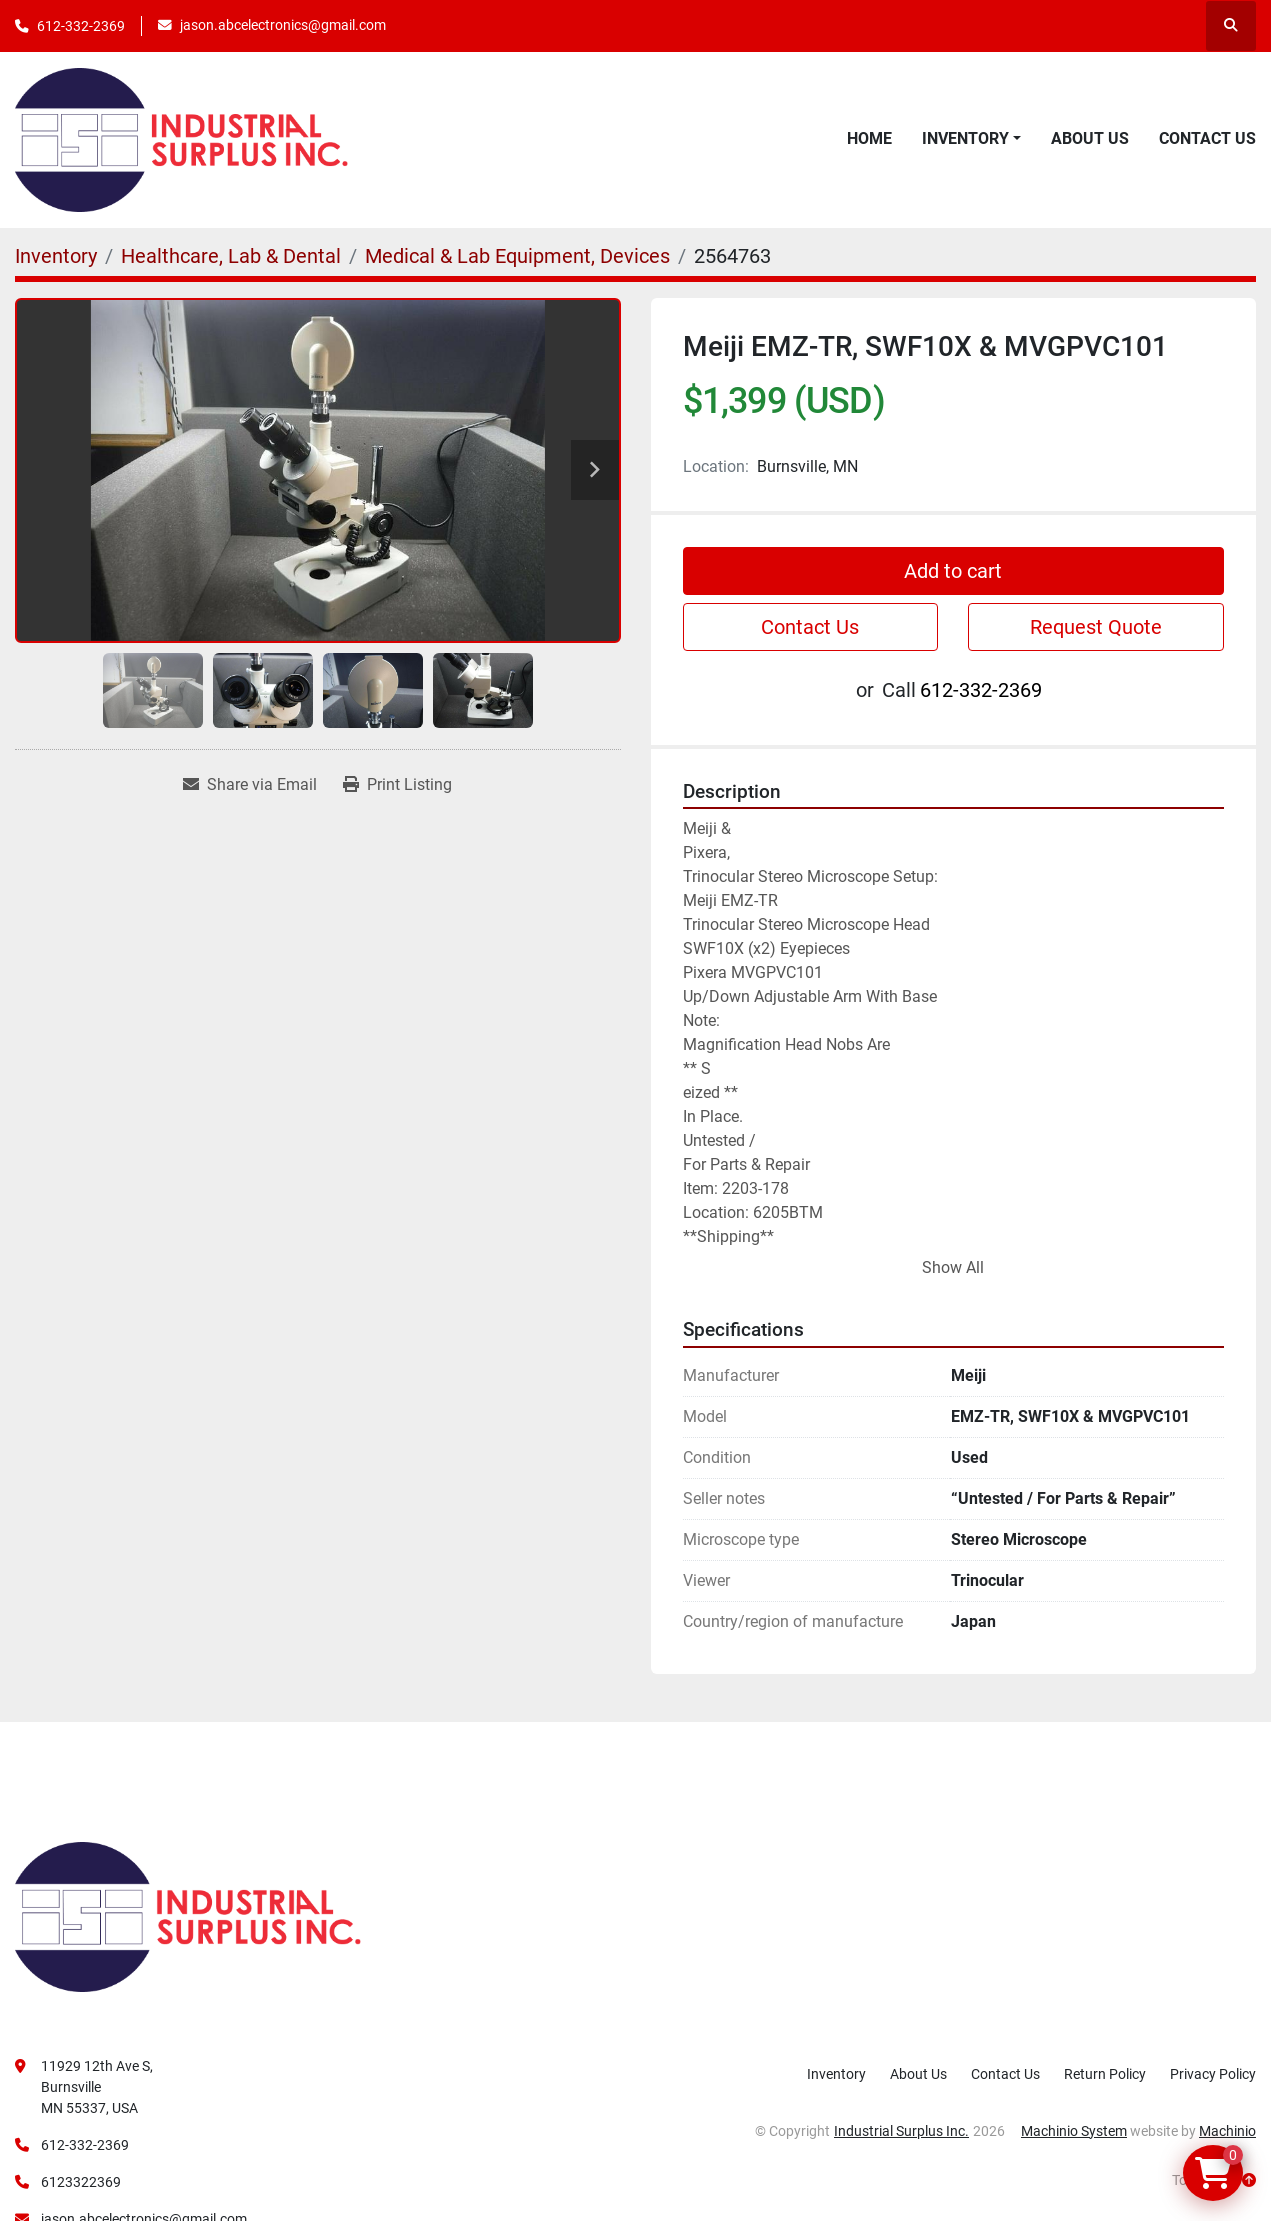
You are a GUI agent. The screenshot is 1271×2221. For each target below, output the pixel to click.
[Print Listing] (397, 785)
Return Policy (1105, 2074)
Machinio (1227, 2131)
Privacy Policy (1213, 2074)
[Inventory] (56, 256)
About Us (1090, 138)
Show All (953, 1267)
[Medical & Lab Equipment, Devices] (517, 256)
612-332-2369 (81, 26)
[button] (971, 139)
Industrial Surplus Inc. (901, 2131)
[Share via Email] (250, 785)
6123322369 (81, 2182)
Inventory (965, 138)
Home (869, 138)
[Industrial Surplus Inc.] (188, 1915)
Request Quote (1096, 627)
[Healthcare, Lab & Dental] (231, 256)
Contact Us (1207, 138)
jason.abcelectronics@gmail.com (283, 25)
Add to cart (953, 571)
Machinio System (1074, 2131)
